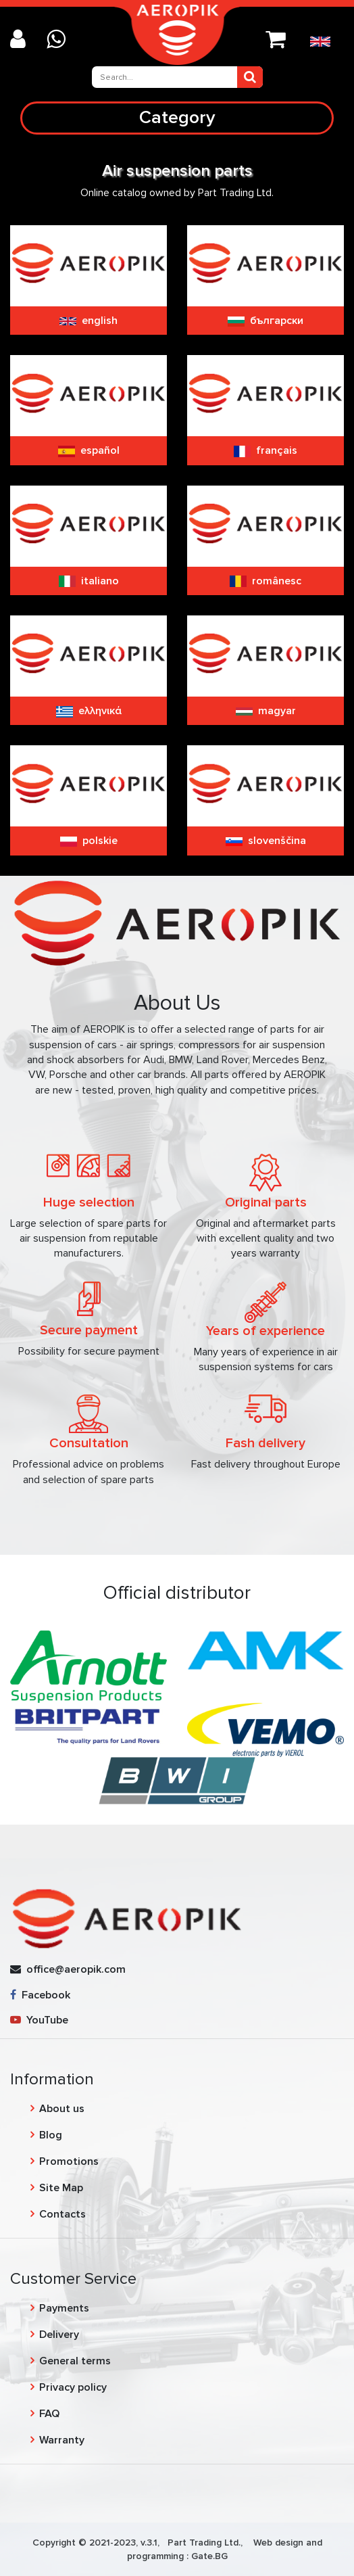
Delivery (59, 2334)
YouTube (39, 2020)
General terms (75, 2361)
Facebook (40, 1995)
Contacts (62, 2214)
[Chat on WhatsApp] (61, 40)
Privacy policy (73, 2387)
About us (61, 2108)
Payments (64, 2308)
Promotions (69, 2161)
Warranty (61, 2440)
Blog (50, 2135)
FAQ (49, 2413)
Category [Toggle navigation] (177, 117)
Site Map (61, 2188)
